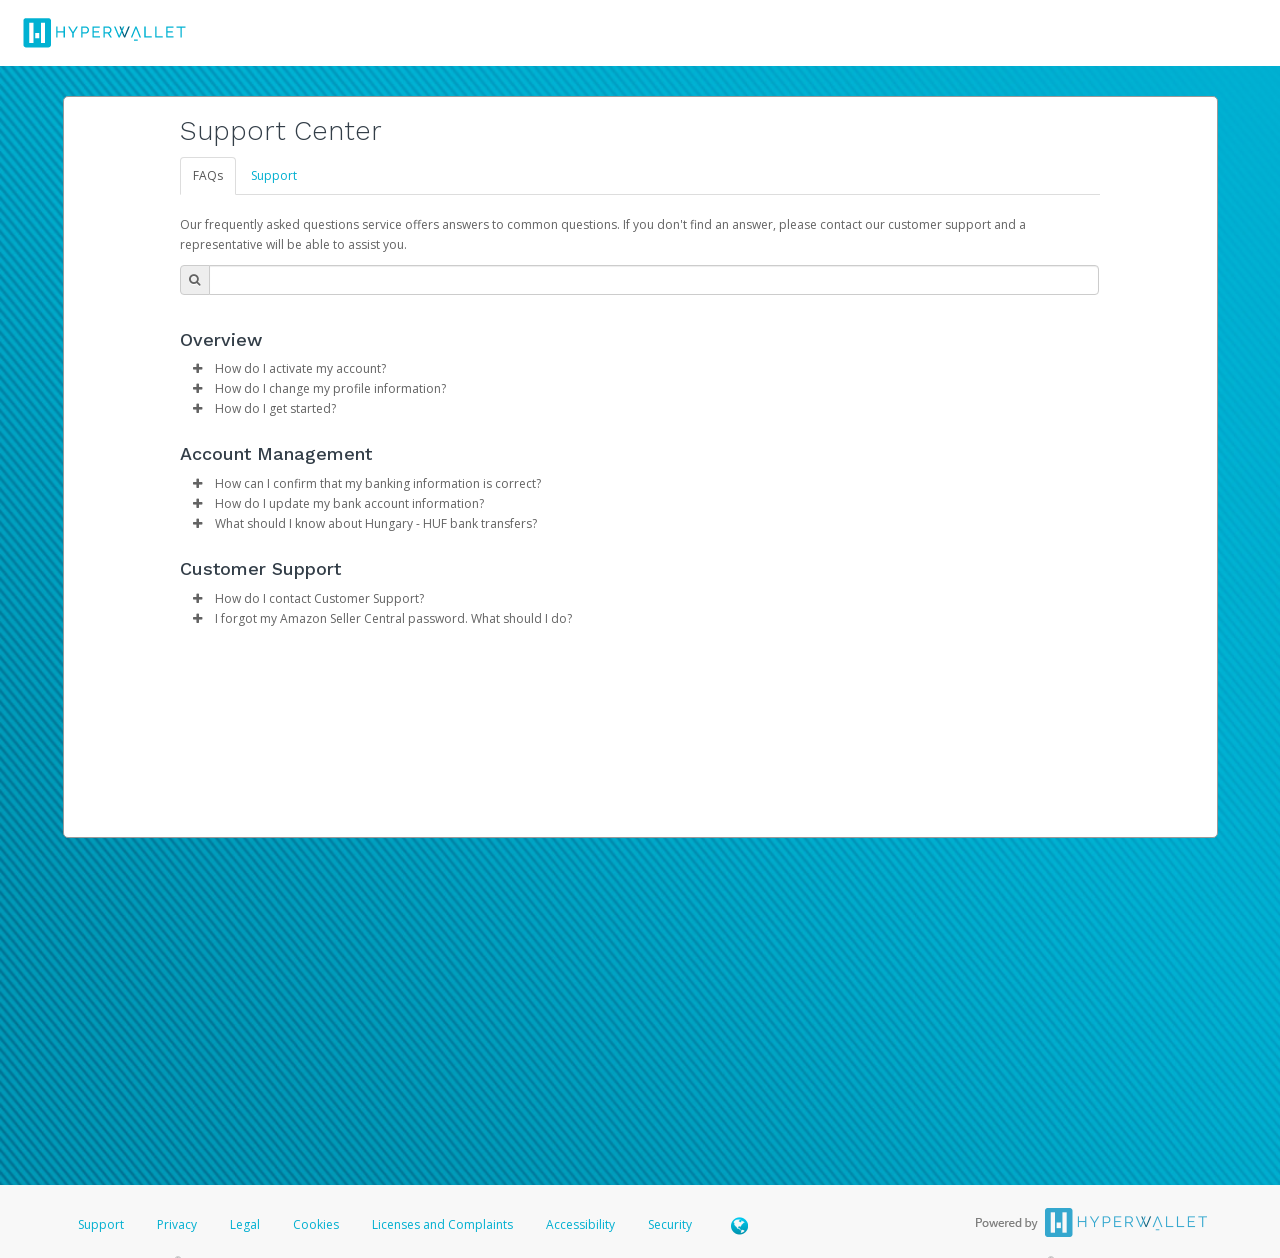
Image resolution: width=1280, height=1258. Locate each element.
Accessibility (580, 1224)
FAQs (208, 175)
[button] (198, 369)
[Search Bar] (654, 280)
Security (670, 1224)
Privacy (177, 1224)
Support (274, 175)
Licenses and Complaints (444, 1224)
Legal (245, 1224)
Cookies (316, 1224)
